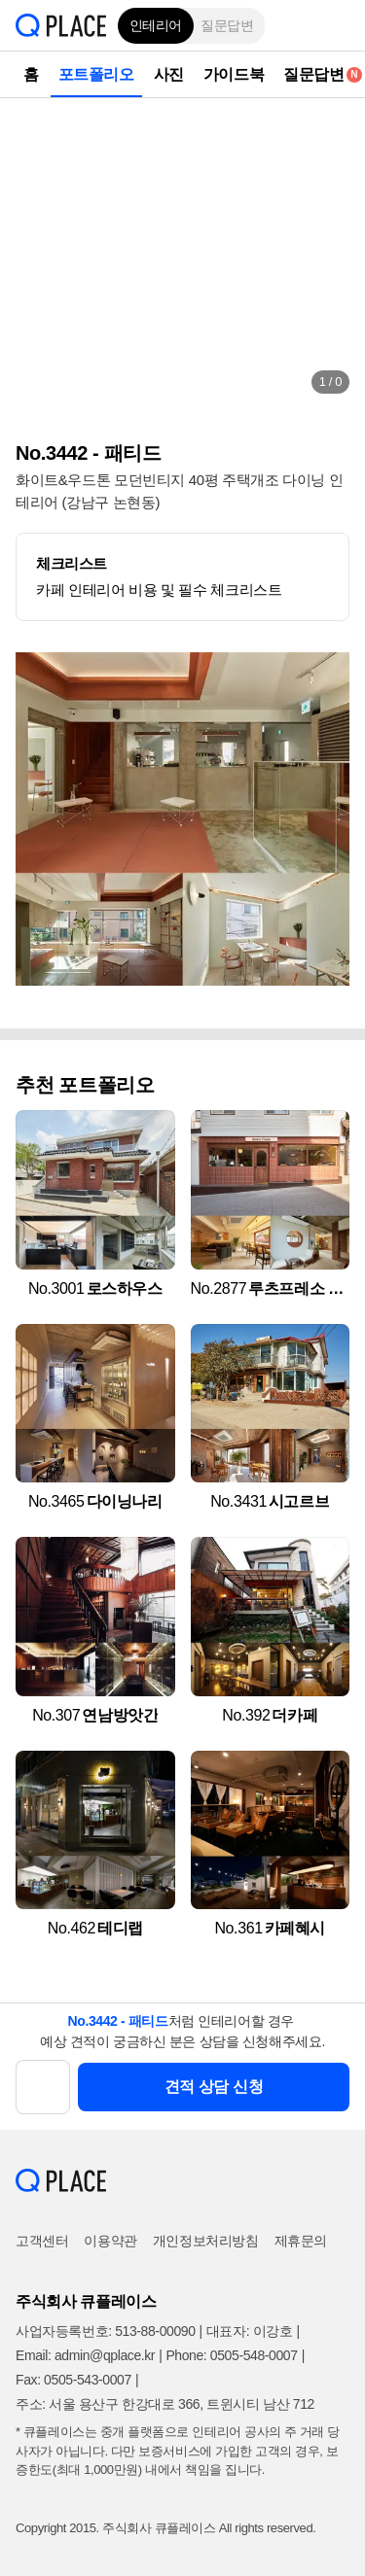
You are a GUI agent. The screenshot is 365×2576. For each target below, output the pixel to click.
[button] (335, 25)
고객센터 (42, 2240)
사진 (169, 74)
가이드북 (233, 74)
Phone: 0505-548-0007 (231, 2355)
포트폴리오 (96, 74)
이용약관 (110, 2240)
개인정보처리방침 (206, 2240)
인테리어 (155, 25)
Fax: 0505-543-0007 (73, 2379)
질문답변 (227, 25)
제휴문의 (300, 2240)
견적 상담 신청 (214, 2086)
